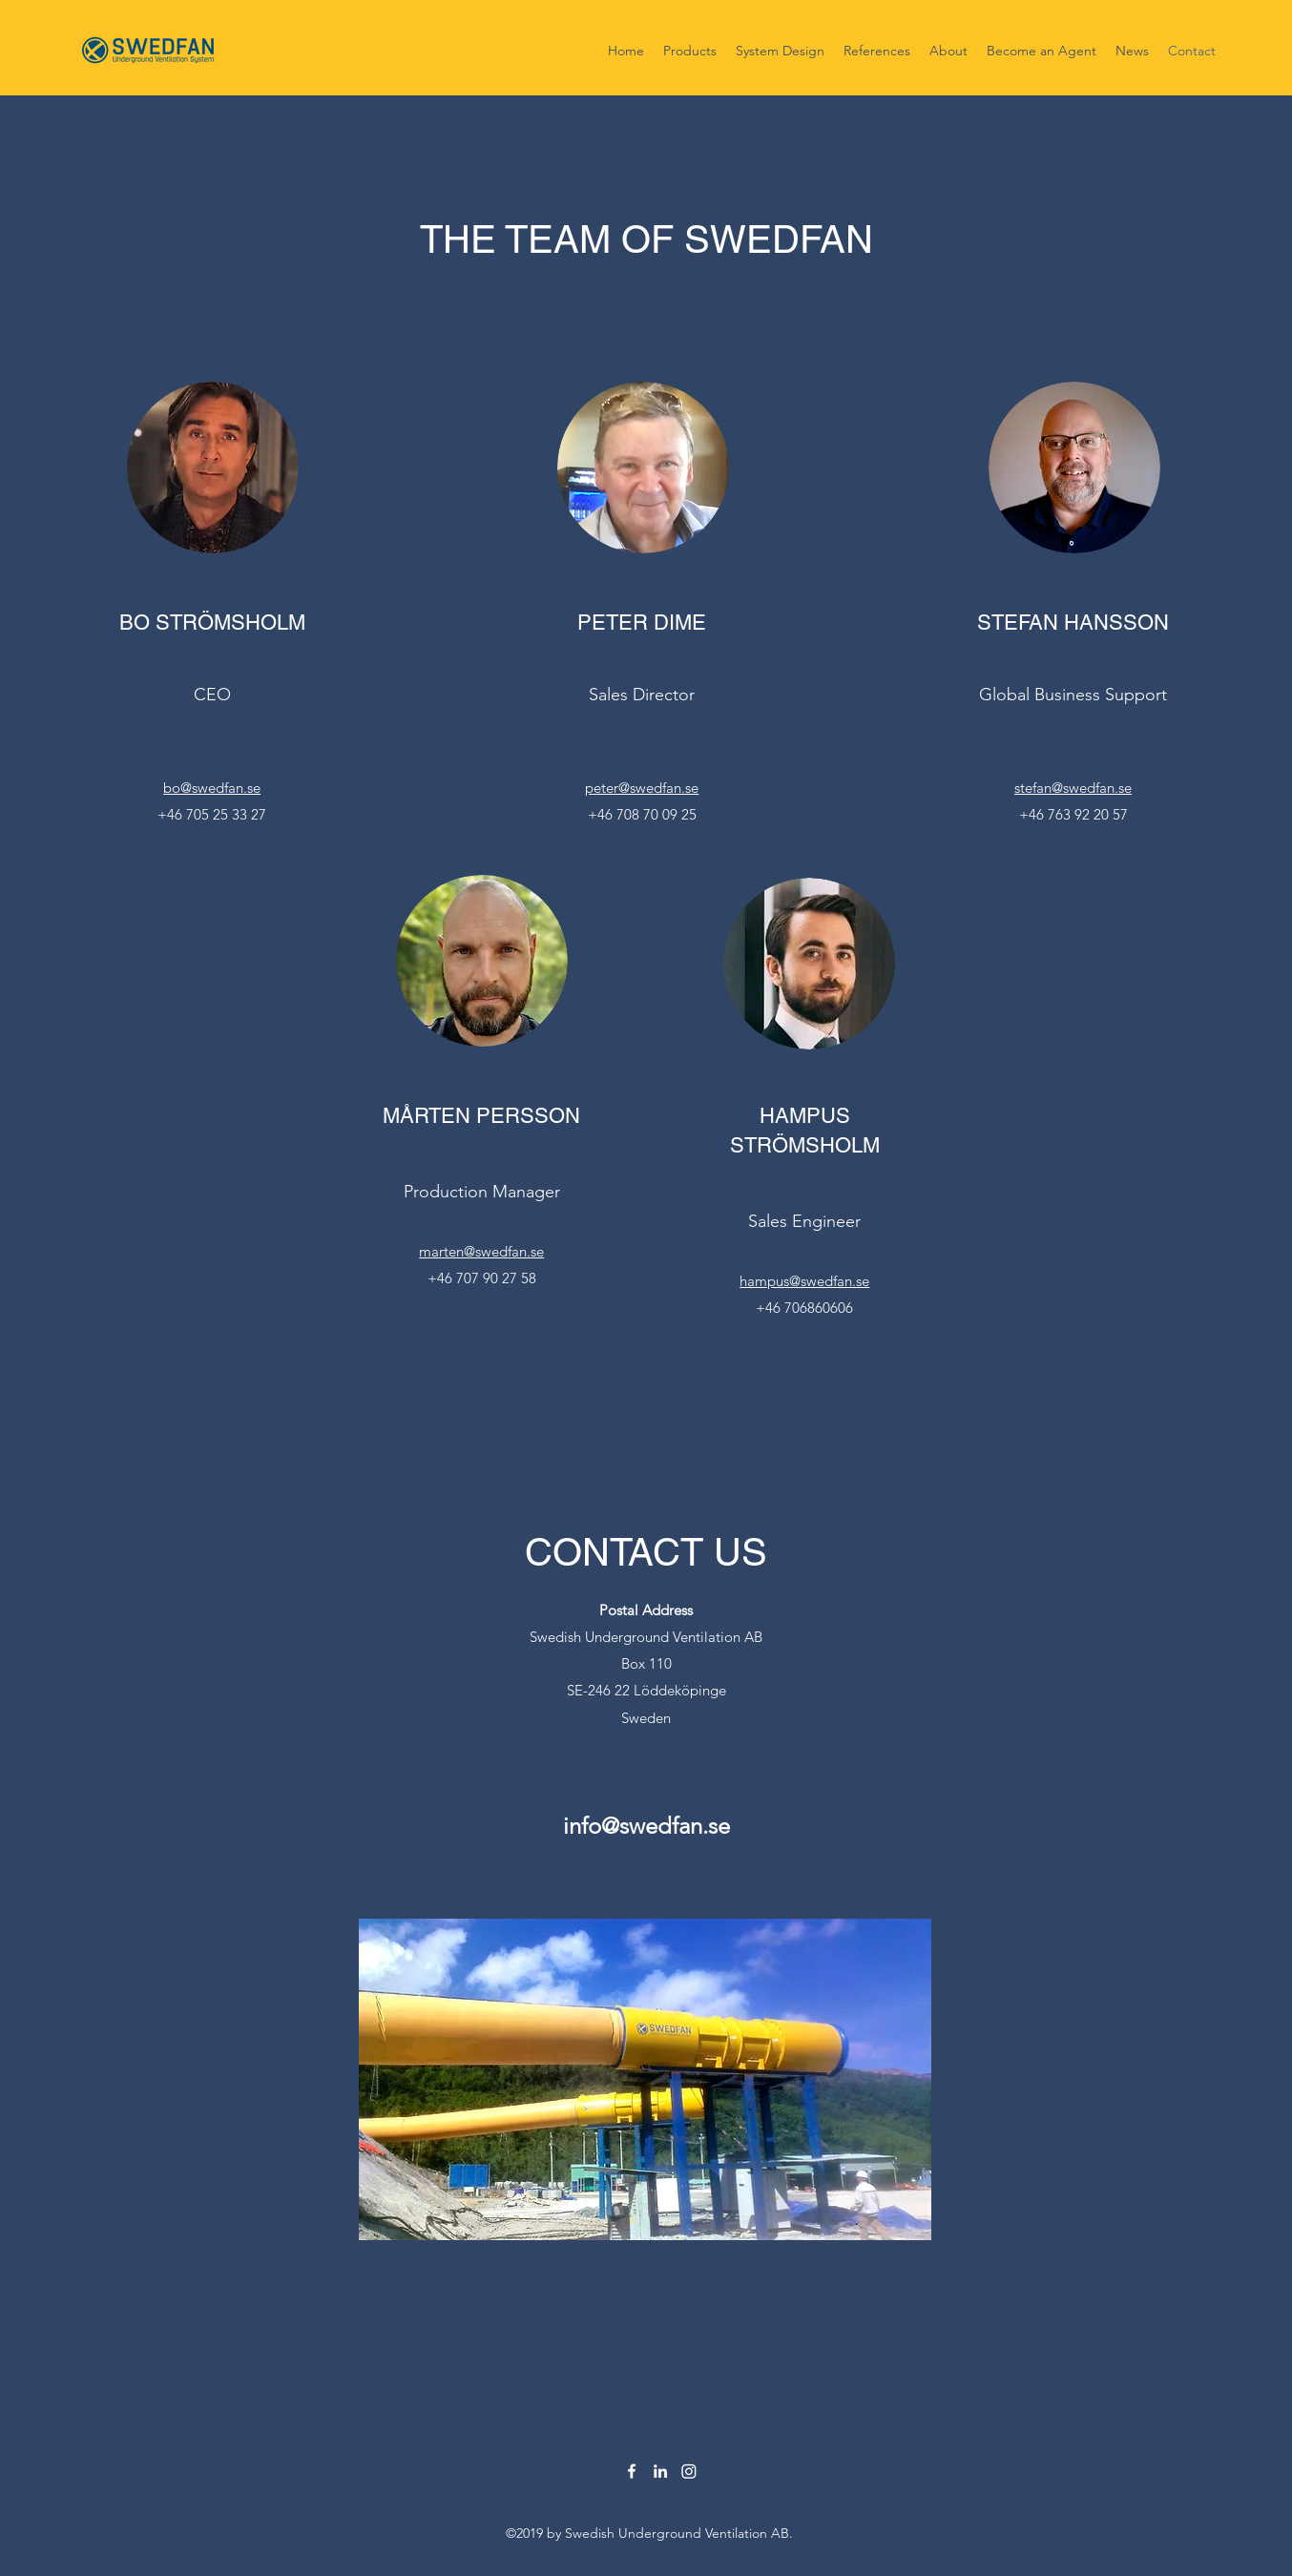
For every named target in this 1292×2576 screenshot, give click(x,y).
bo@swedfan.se (211, 788)
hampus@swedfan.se (804, 1281)
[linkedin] (660, 2471)
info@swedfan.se (646, 1825)
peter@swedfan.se (641, 788)
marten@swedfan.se (481, 1251)
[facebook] (631, 2471)
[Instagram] (688, 2471)
